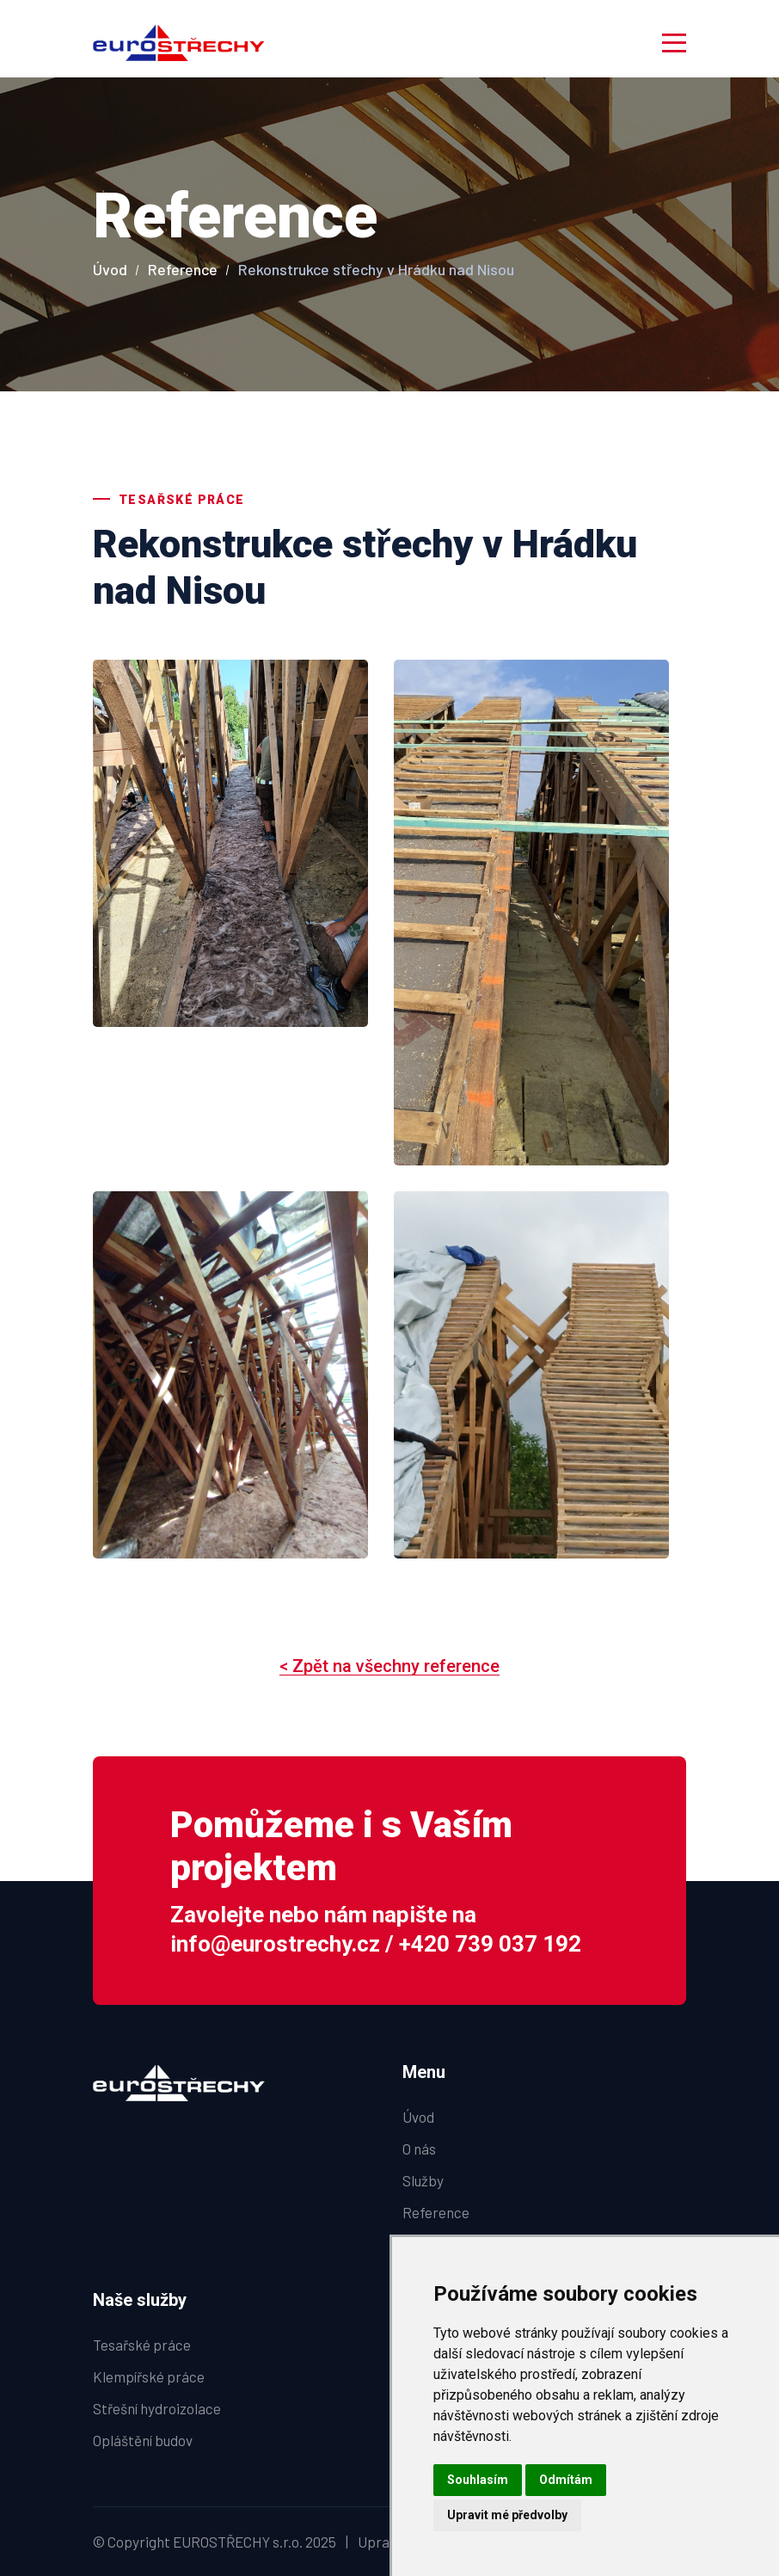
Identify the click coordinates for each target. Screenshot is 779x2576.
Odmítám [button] (565, 2480)
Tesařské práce (142, 2344)
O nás (419, 2148)
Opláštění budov (143, 2440)
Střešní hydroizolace (157, 2408)
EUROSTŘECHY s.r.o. (238, 2541)
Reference (183, 269)
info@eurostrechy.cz (275, 1944)
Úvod (110, 269)
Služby (423, 2180)
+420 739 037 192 (490, 1944)
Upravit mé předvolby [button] (507, 2515)
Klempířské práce (149, 2376)
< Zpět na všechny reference (389, 1666)
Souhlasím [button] (477, 2480)
